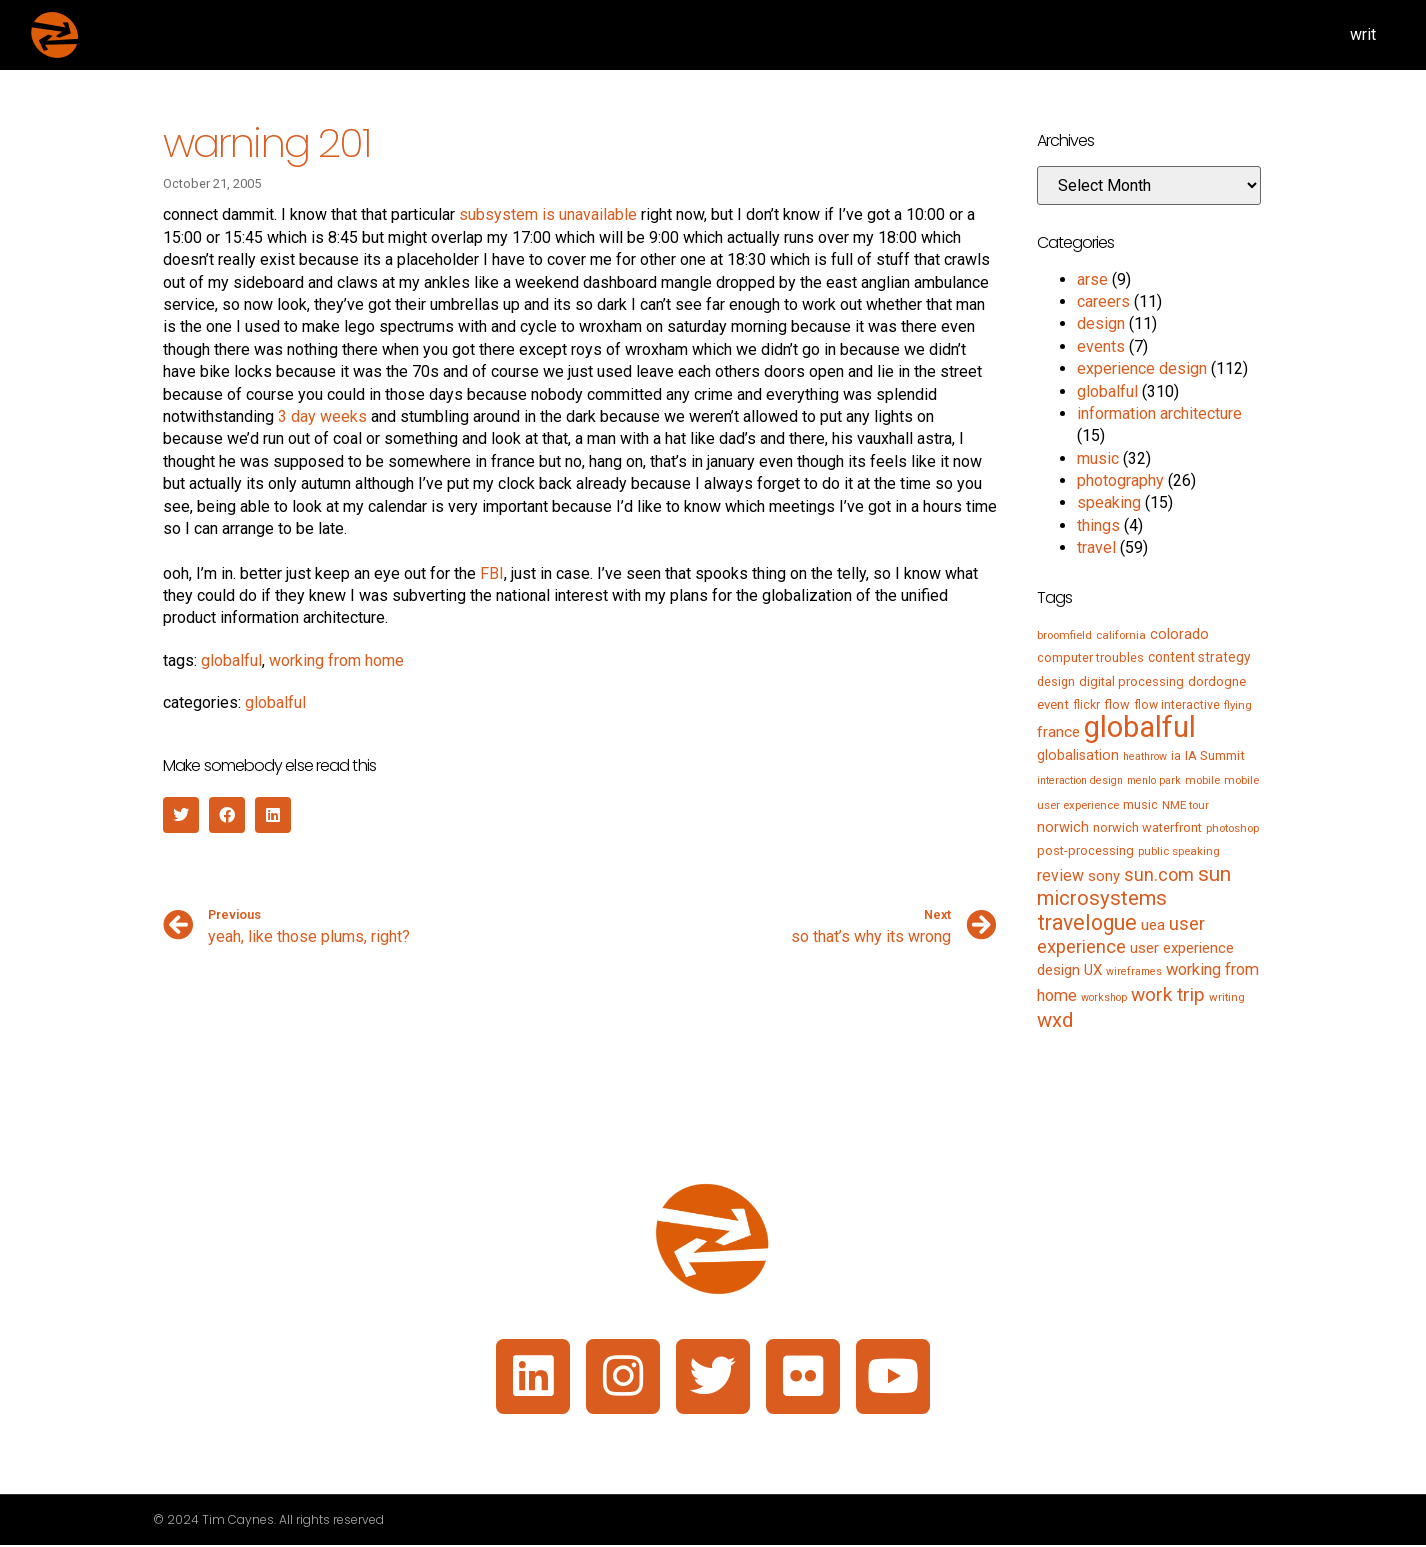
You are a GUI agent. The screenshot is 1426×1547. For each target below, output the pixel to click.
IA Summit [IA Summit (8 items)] (1215, 755)
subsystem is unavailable (548, 214)
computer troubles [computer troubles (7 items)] (1090, 657)
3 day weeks (322, 416)
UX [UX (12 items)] (1093, 970)
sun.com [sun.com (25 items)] (1159, 874)
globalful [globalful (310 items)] (1140, 727)
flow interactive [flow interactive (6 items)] (1177, 705)
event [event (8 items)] (1053, 704)
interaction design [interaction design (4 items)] (1080, 780)
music (1098, 458)
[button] (181, 815)
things (1098, 525)
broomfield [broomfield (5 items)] (1064, 635)
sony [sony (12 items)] (1104, 876)
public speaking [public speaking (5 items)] (1179, 851)
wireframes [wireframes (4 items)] (1134, 971)
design (1101, 323)
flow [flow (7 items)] (1117, 704)
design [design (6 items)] (1056, 682)
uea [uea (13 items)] (1153, 925)
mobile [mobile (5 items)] (1202, 780)
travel (1096, 547)
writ (1363, 34)
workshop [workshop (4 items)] (1104, 997)
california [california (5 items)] (1121, 635)
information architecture (1159, 413)
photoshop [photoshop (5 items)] (1232, 828)
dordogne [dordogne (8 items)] (1217, 681)
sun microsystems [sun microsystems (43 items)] (1134, 886)
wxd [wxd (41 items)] (1055, 1020)
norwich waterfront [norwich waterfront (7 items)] (1147, 827)
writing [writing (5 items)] (1227, 997)
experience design (1142, 368)
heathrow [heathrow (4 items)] (1145, 756)
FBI (492, 573)
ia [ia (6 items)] (1176, 756)
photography (1120, 480)
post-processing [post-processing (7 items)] (1085, 850)
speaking (1109, 502)
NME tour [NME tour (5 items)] (1185, 805)
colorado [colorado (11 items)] (1179, 634)
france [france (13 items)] (1058, 732)
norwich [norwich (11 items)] (1063, 827)
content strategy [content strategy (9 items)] (1199, 657)
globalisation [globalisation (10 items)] (1078, 755)
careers (1103, 301)
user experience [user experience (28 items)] (1121, 935)
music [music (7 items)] (1140, 804)
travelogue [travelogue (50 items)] (1087, 922)
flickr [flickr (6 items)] (1086, 705)
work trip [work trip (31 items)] (1168, 994)
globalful (231, 660)
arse (1092, 279)
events (1101, 346)
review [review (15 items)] (1060, 875)
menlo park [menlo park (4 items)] (1154, 780)
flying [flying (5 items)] (1238, 705)
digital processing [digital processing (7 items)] (1131, 681)
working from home (336, 660)
